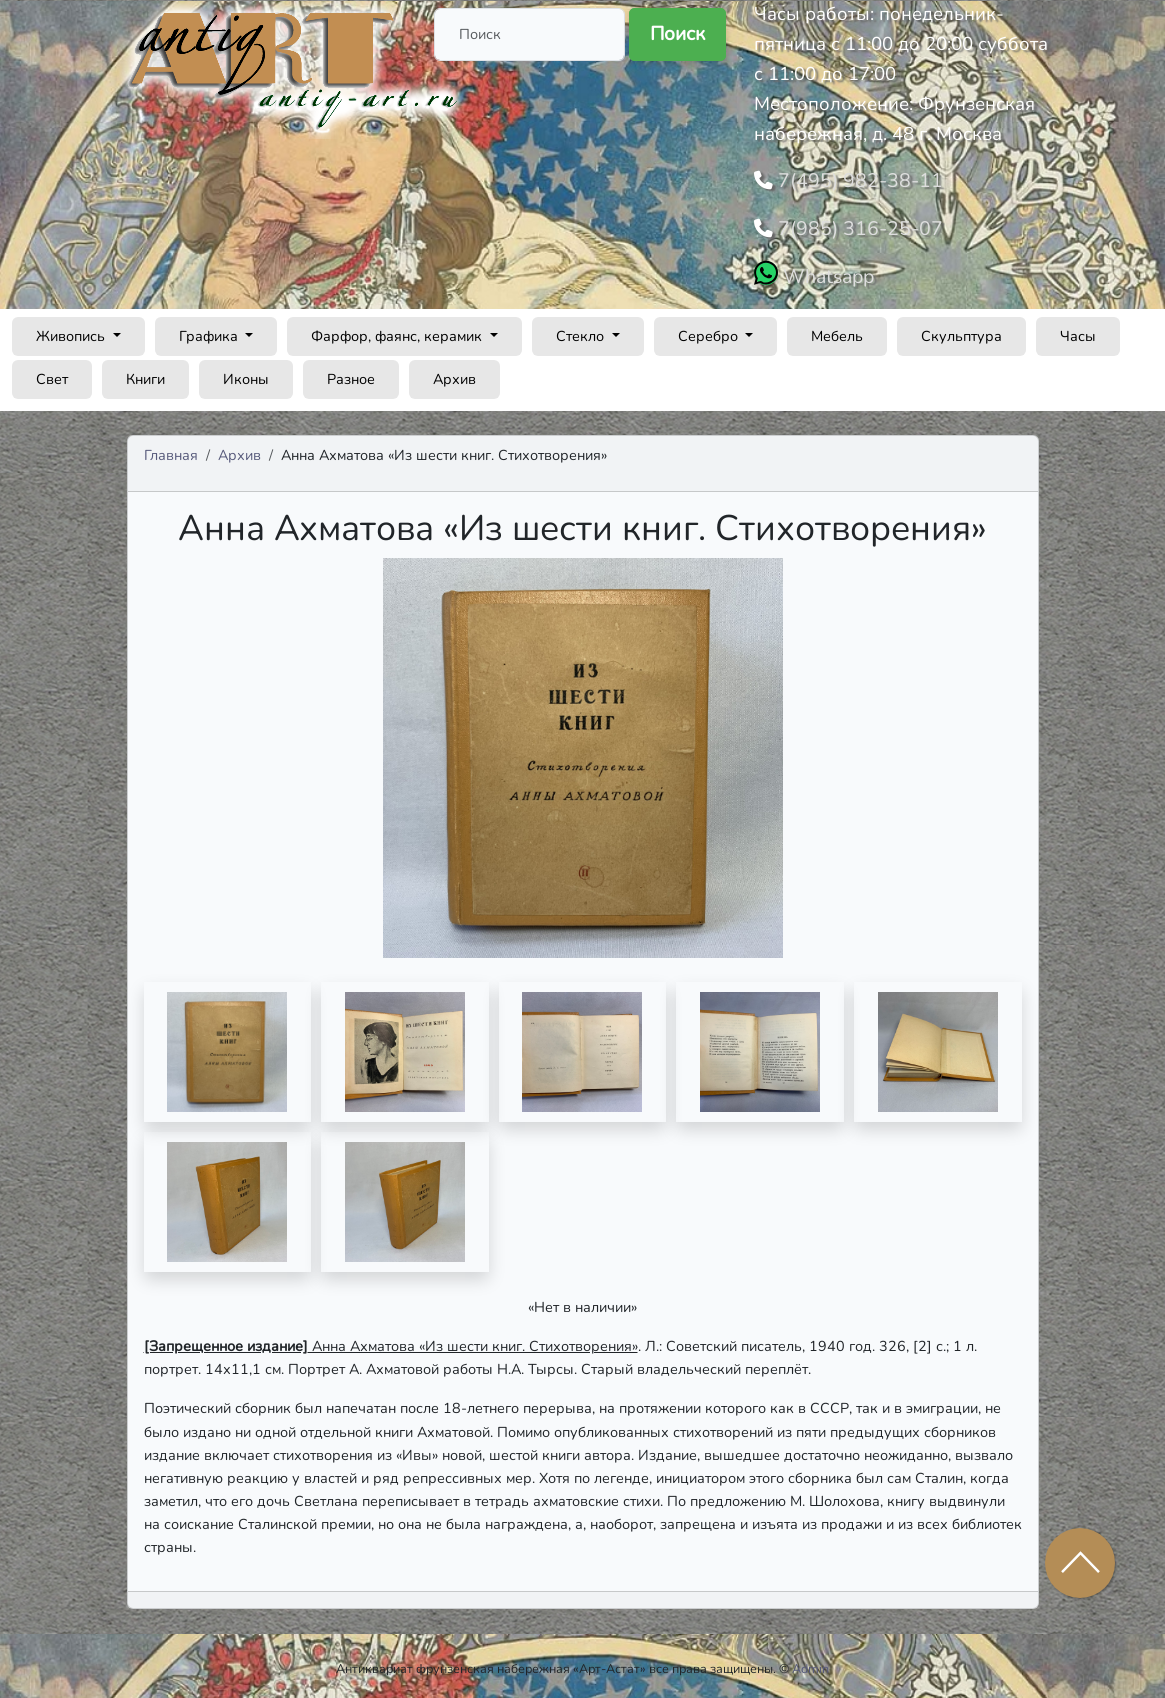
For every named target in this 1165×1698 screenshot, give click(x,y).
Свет (52, 373)
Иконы (246, 373)
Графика (210, 330)
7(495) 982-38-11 (852, 179)
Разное (351, 373)
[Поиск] (529, 34)
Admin (810, 1662)
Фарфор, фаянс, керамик (398, 330)
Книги (145, 373)
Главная (171, 449)
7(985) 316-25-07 (852, 225)
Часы (1078, 330)
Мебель (837, 330)
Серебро (710, 330)
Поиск (677, 34)
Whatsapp (825, 271)
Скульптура (961, 330)
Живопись (72, 330)
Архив (454, 373)
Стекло (582, 330)
